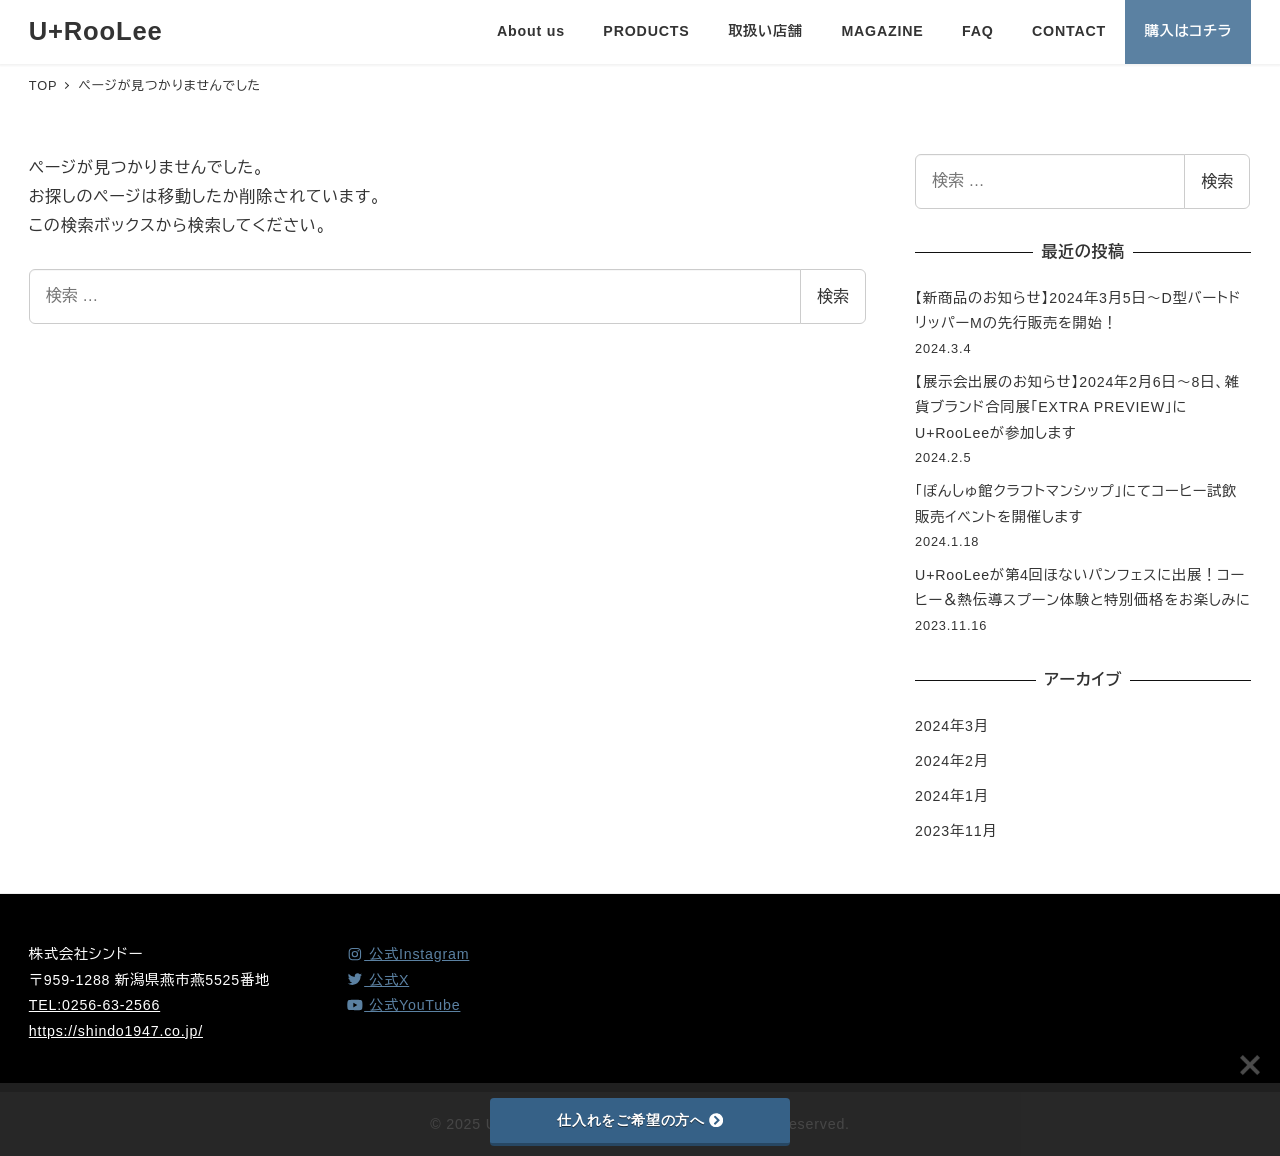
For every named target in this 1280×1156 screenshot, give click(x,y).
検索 (833, 296)
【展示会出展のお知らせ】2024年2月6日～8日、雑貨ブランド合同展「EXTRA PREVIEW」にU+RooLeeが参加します (1077, 407)
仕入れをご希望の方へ (640, 1120)
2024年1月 (952, 796)
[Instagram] (407, 954)
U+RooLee (96, 31)
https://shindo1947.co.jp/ (116, 1031)
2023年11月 (956, 831)
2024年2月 (952, 761)
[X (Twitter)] (377, 980)
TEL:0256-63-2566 (94, 1005)
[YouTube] (403, 1005)
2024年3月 (952, 726)
